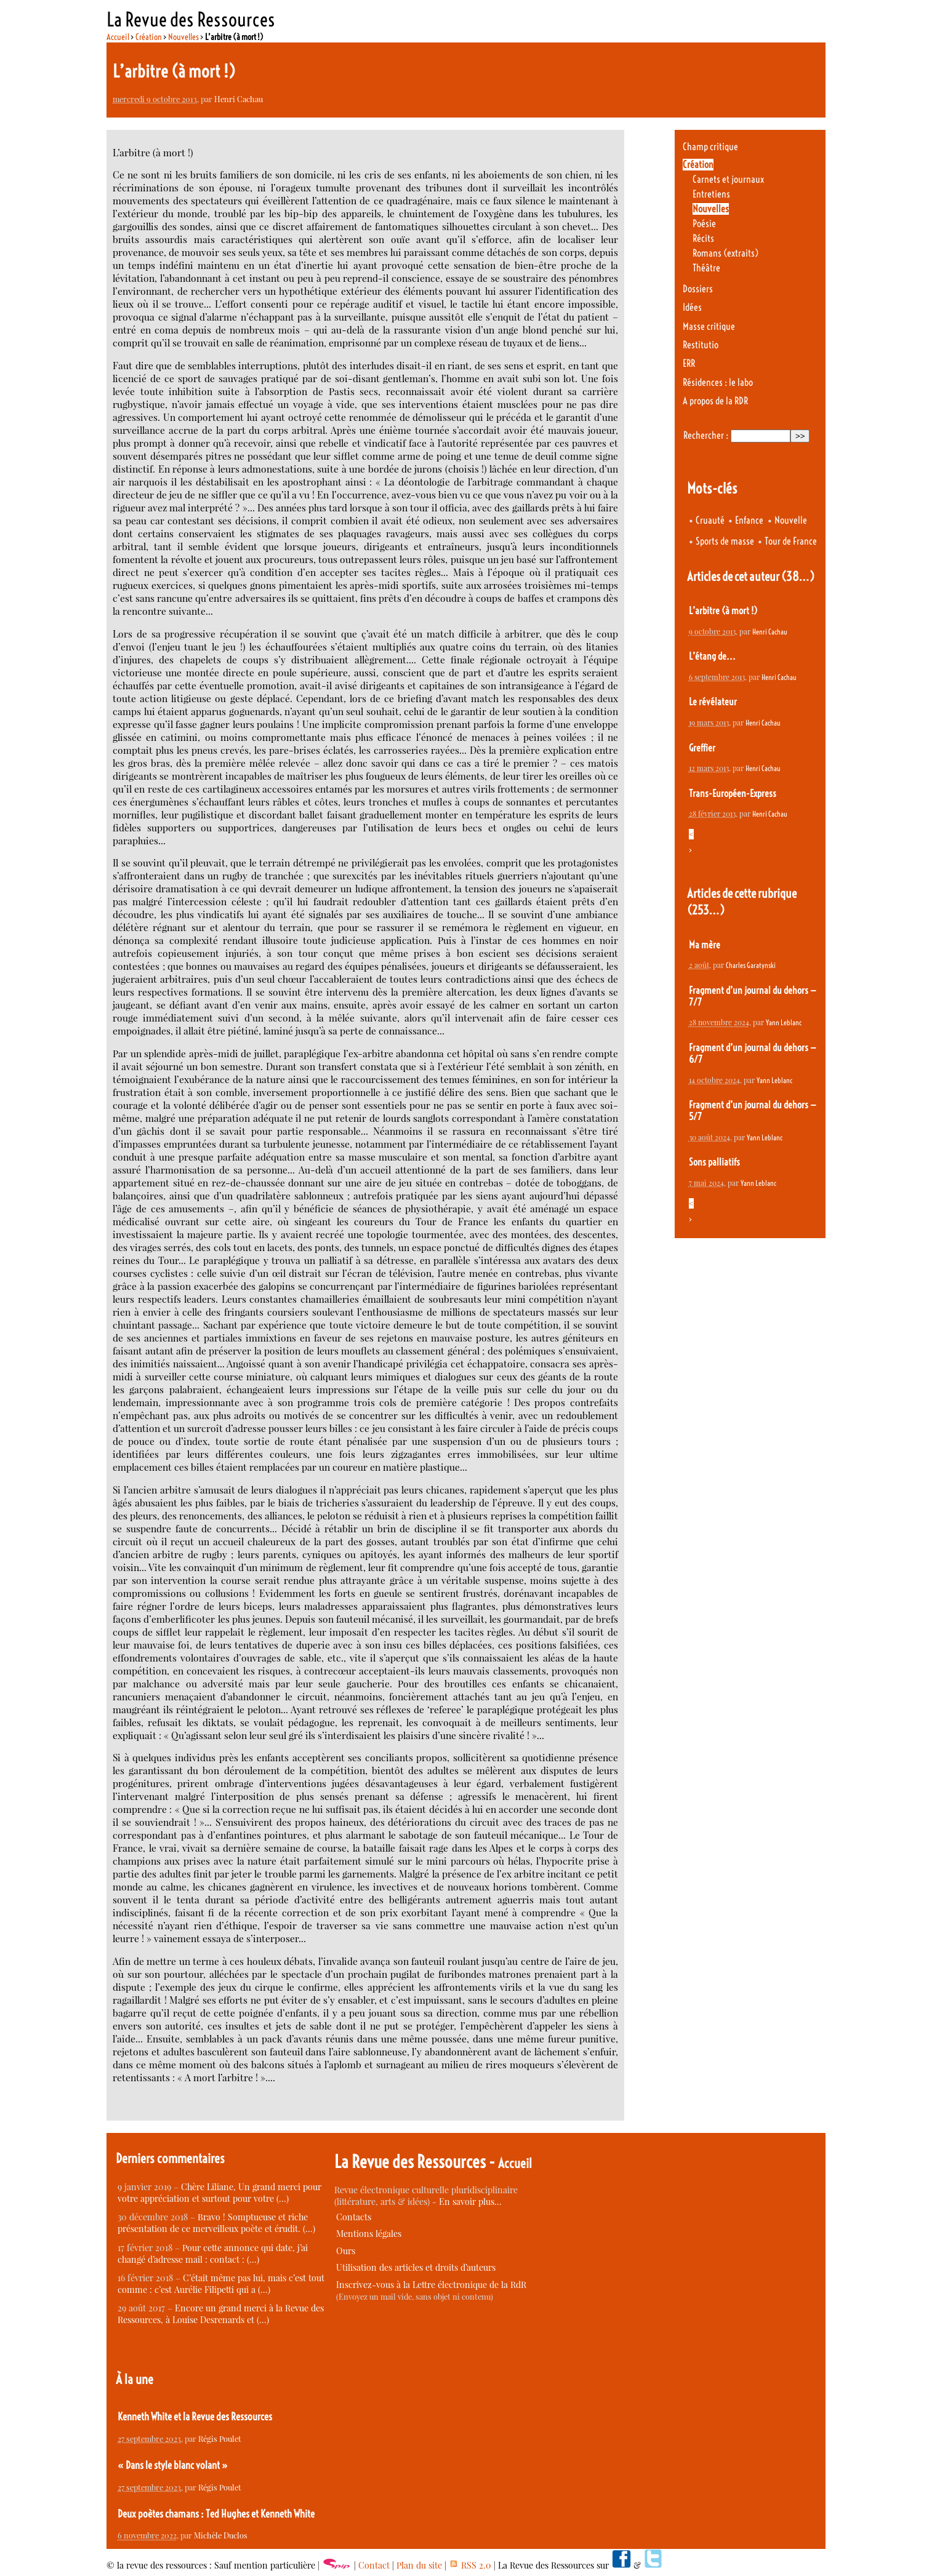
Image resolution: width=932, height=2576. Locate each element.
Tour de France (791, 541)
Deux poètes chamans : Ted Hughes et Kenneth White (216, 2514)
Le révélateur (713, 702)
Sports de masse (725, 541)
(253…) (706, 910)
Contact (374, 2565)
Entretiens (711, 194)
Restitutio (700, 345)
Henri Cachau (238, 99)
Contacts (353, 2217)
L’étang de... (712, 656)
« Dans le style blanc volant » (173, 2465)
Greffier (702, 748)
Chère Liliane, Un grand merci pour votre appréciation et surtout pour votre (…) (219, 2192)
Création (148, 36)
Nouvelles (183, 36)
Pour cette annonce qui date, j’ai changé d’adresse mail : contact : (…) (213, 2253)
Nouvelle (790, 520)
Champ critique (710, 147)
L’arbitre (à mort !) (723, 611)
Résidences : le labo (718, 382)
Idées (692, 307)
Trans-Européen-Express (732, 793)
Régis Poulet (219, 2438)
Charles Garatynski (751, 965)
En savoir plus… (470, 2201)
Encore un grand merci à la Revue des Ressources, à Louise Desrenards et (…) (221, 2314)
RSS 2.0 (470, 2565)
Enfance (749, 520)
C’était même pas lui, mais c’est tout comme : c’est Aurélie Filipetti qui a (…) (221, 2283)
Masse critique (709, 326)
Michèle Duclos (220, 2535)
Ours (345, 2251)
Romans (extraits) (725, 253)
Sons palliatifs (714, 1162)
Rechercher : (705, 435)
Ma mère (704, 945)
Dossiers (698, 289)
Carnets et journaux (728, 179)
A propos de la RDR (715, 401)
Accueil (117, 36)
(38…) (797, 576)
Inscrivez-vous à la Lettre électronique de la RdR (431, 2284)
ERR (689, 363)
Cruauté (710, 520)
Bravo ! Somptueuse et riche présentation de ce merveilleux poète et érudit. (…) (216, 2222)
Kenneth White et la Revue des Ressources (195, 2416)
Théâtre (706, 268)
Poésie (704, 224)
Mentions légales (368, 2233)
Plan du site (419, 2565)
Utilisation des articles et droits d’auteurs (416, 2267)
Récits (703, 238)
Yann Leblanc (783, 1022)
